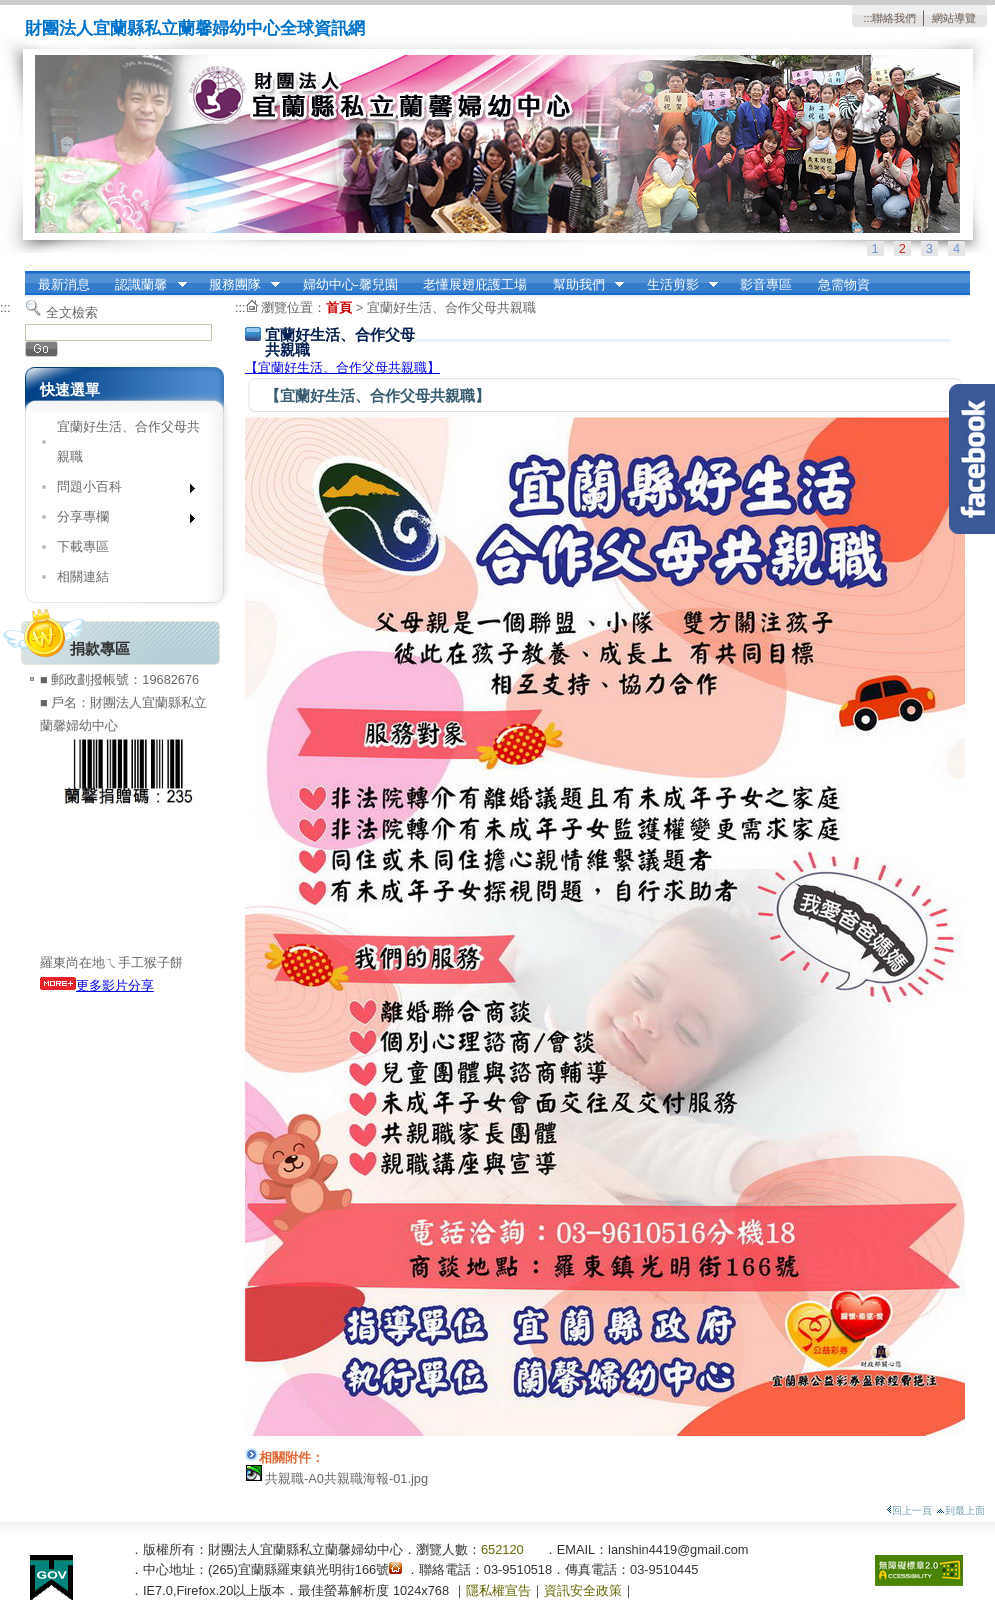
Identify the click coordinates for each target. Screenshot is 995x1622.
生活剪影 (676, 285)
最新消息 (64, 284)
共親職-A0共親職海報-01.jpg (346, 1478)
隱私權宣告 (498, 1590)
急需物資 (844, 284)
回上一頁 (909, 1510)
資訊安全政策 (583, 1590)
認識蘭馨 (145, 285)
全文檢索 (72, 312)
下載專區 (83, 546)
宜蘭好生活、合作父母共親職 (128, 441)
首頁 (339, 307)
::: (867, 18)
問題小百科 (119, 490)
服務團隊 (238, 285)
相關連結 (83, 576)
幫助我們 (582, 285)
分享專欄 (119, 520)
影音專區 (766, 284)
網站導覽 (954, 18)
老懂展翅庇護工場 (475, 284)
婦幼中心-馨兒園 (350, 284)
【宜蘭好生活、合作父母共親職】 (342, 367)
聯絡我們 (894, 18)
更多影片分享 (97, 985)
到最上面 (960, 1510)
